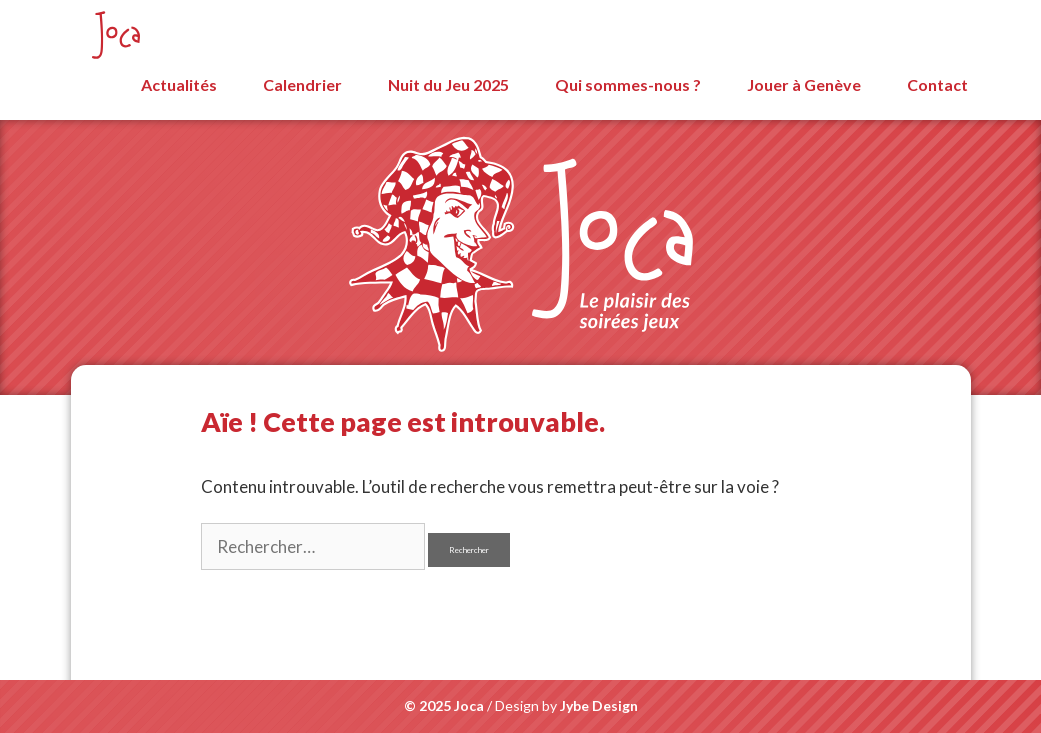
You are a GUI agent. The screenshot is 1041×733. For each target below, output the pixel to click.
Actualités (179, 84)
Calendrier (302, 84)
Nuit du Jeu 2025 (448, 84)
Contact (937, 84)
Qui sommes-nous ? (628, 84)
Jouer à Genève (804, 84)
